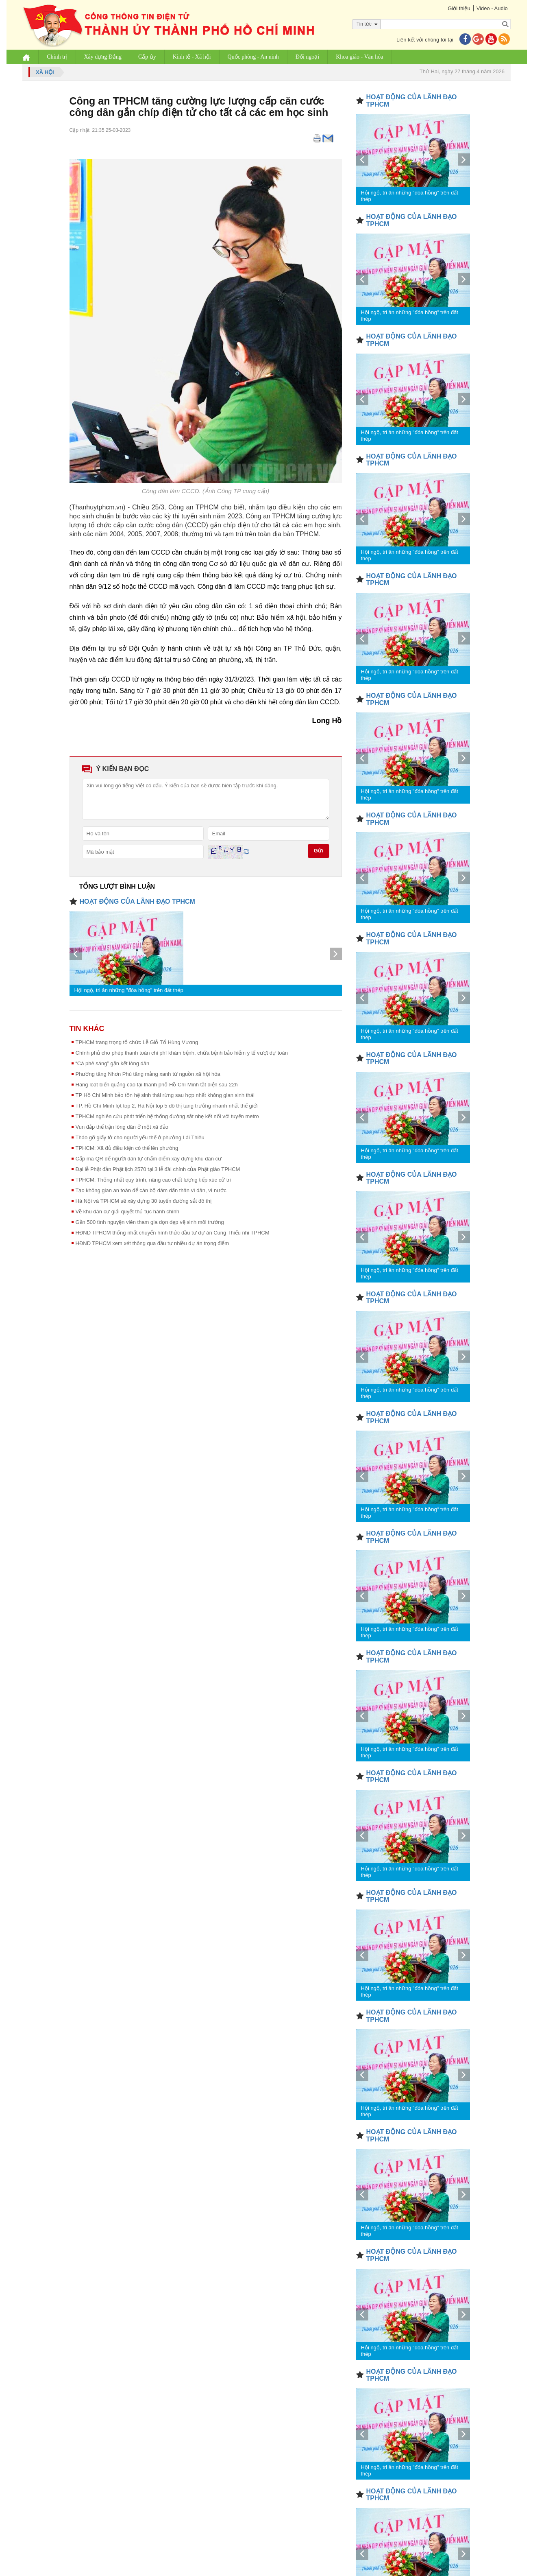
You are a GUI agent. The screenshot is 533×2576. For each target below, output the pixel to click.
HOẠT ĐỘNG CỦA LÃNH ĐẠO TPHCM (137, 901)
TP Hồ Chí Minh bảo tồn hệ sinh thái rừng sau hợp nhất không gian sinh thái (165, 1095)
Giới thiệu (459, 8)
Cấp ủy (147, 57)
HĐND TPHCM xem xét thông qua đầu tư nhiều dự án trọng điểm (152, 1243)
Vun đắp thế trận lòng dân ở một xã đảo (122, 1127)
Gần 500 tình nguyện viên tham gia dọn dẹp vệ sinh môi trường (150, 1222)
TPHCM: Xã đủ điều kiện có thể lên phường (127, 1148)
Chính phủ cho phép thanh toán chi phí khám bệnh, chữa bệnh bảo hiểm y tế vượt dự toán (182, 1053)
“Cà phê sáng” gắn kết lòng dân (113, 1063)
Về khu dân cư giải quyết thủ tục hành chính (128, 1211)
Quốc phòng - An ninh (253, 57)
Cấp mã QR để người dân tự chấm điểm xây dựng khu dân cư (149, 1159)
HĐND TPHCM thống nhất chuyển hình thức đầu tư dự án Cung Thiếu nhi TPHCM (173, 1233)
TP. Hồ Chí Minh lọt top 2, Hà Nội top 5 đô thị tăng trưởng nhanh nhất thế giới (167, 1106)
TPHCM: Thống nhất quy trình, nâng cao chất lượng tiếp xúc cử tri (153, 1180)
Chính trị (57, 57)
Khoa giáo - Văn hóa (359, 57)
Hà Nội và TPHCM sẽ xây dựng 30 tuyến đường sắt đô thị (144, 1201)
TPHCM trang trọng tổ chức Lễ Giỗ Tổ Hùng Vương (137, 1042)
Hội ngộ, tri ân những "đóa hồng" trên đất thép (128, 990)
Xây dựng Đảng (103, 57)
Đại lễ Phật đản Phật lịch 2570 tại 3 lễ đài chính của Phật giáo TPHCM (158, 1169)
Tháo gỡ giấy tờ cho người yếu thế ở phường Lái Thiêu (140, 1137)
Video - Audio (491, 8)
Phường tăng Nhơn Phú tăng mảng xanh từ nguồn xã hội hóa (148, 1074)
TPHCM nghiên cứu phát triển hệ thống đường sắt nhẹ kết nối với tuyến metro (167, 1116)
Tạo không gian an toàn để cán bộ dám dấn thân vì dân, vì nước (151, 1190)
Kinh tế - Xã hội (192, 57)
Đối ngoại (307, 57)
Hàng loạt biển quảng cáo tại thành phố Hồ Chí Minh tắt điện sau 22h (157, 1085)
